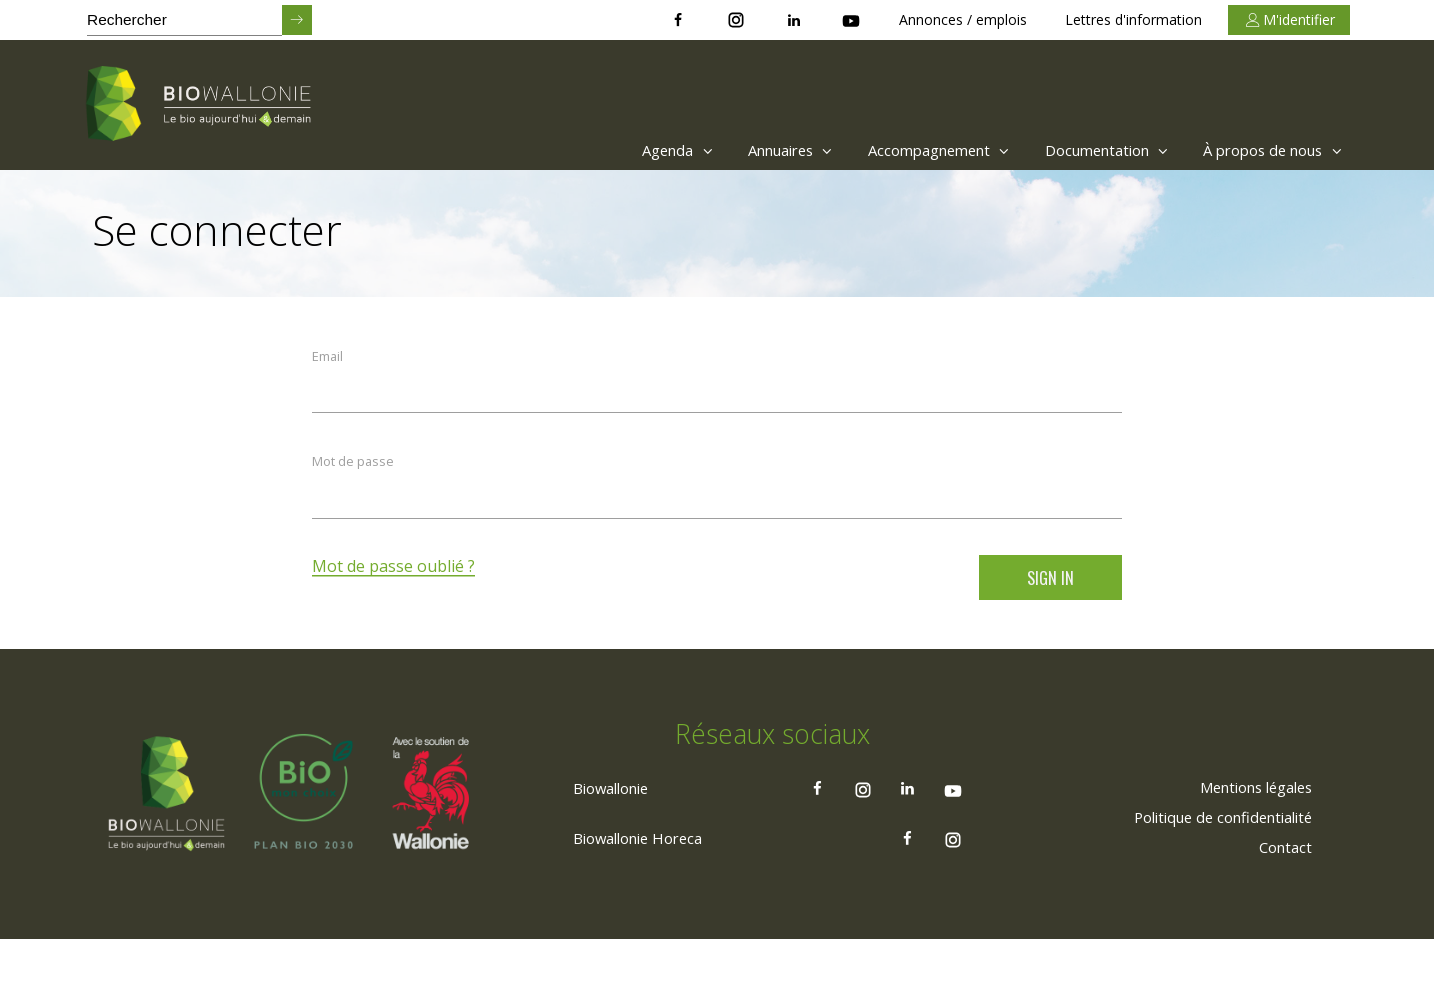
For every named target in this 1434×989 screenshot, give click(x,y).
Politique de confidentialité (1212, 865)
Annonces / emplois (963, 19)
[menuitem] (612, 150)
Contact (1282, 895)
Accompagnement (903, 150)
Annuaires (741, 150)
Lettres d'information (1133, 19)
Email (328, 358)
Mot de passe (354, 467)
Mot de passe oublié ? (394, 574)
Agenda (617, 150)
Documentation (1085, 150)
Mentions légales (1246, 835)
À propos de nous (1267, 150)
